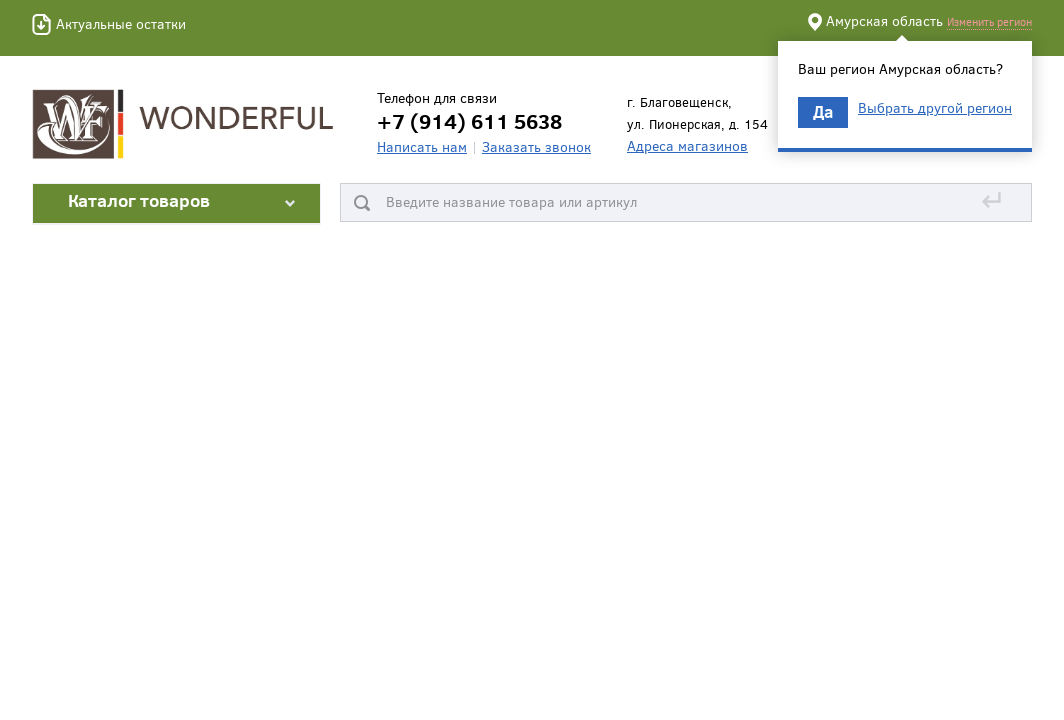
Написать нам (422, 146)
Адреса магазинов (687, 145)
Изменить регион (989, 21)
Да (823, 111)
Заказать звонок (536, 146)
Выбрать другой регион (935, 108)
